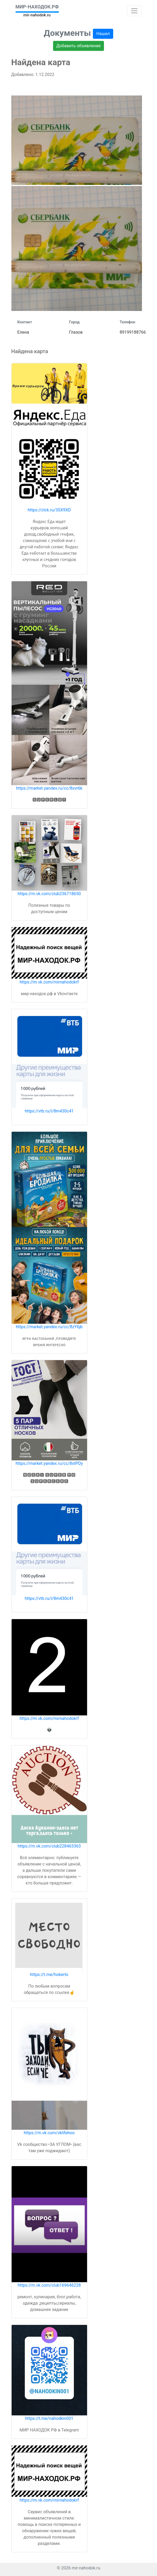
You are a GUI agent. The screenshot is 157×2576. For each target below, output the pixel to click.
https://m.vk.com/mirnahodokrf (49, 982)
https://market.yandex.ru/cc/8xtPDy (49, 1463)
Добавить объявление (78, 45)
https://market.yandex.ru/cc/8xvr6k (49, 788)
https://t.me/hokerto (49, 1974)
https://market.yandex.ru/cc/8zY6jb (49, 1326)
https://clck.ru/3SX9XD (49, 509)
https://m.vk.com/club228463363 (49, 1846)
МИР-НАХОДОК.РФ (37, 6)
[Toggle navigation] (134, 11)
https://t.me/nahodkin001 (49, 2418)
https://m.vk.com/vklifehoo (49, 2132)
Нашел (103, 33)
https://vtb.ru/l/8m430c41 (49, 1111)
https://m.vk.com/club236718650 (49, 893)
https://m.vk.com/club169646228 (49, 2285)
